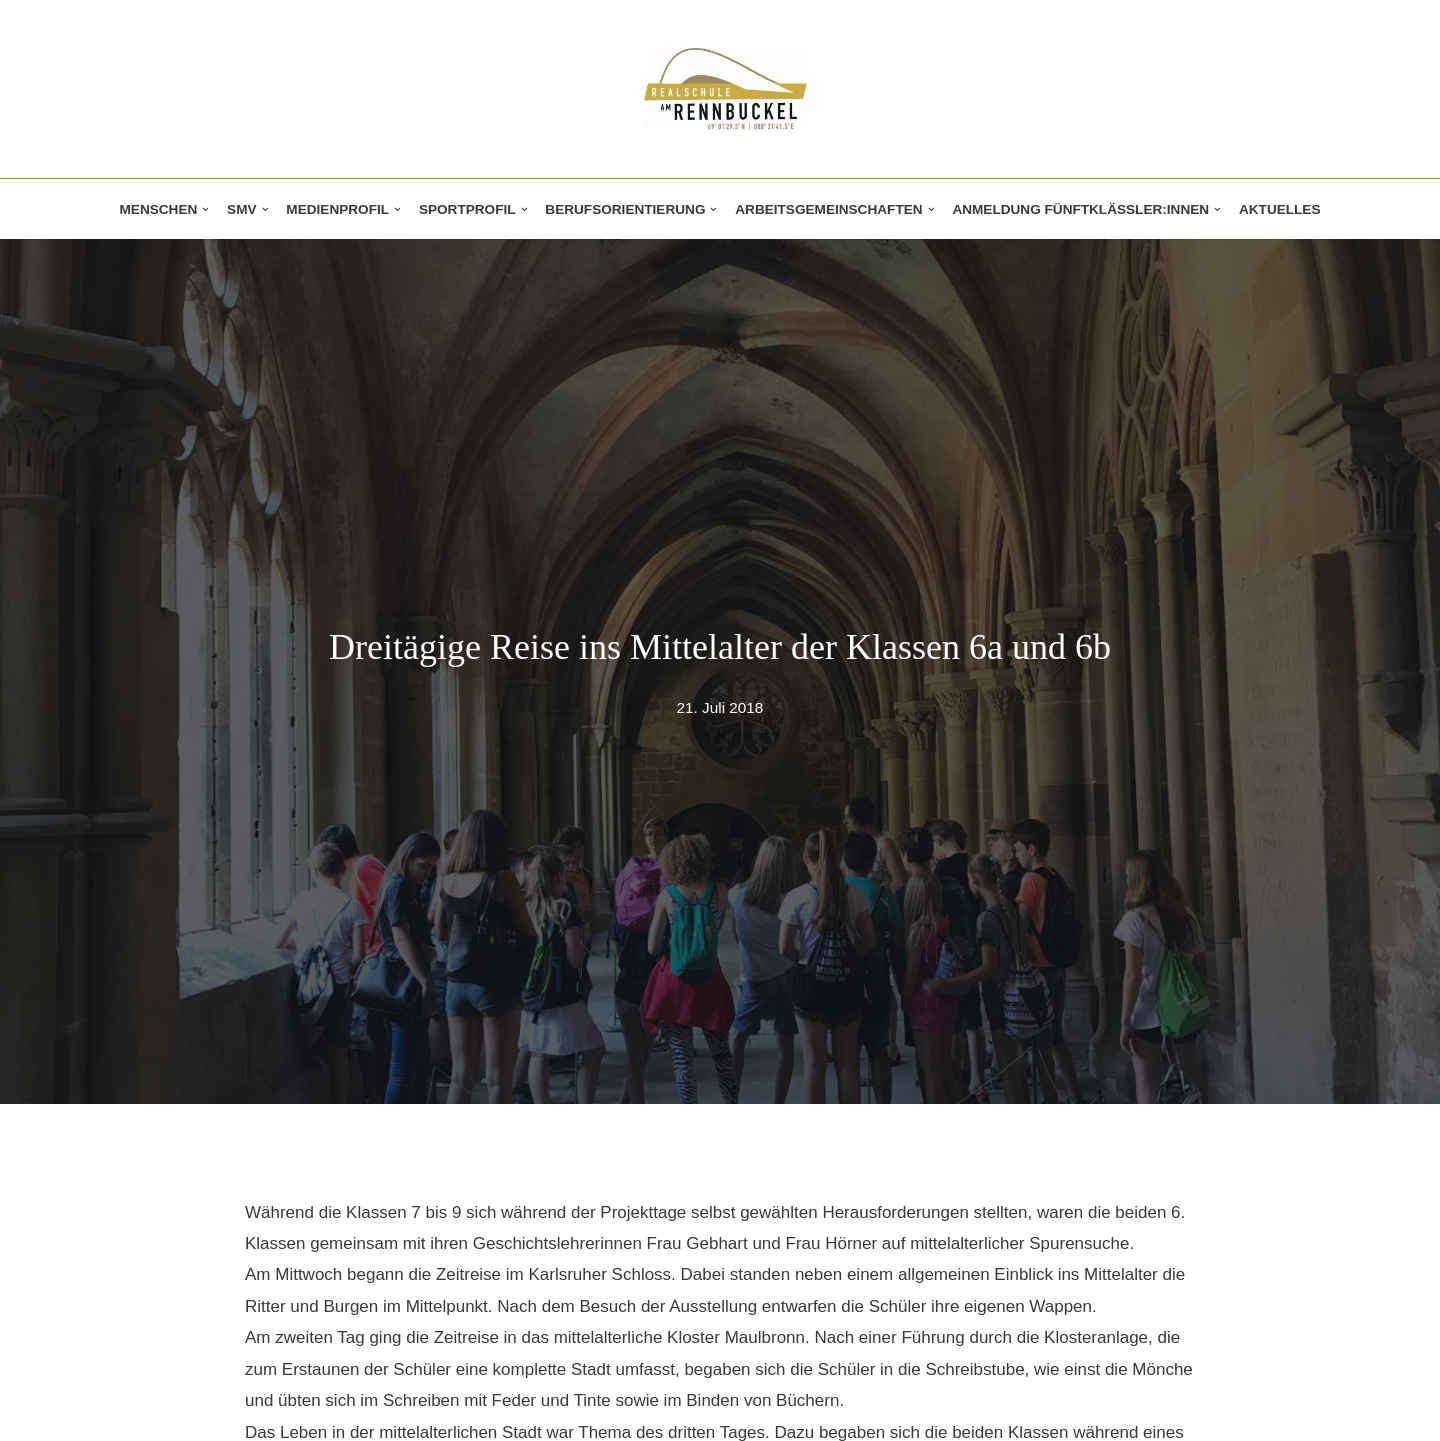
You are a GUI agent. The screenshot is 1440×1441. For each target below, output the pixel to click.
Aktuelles (1280, 209)
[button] (205, 209)
